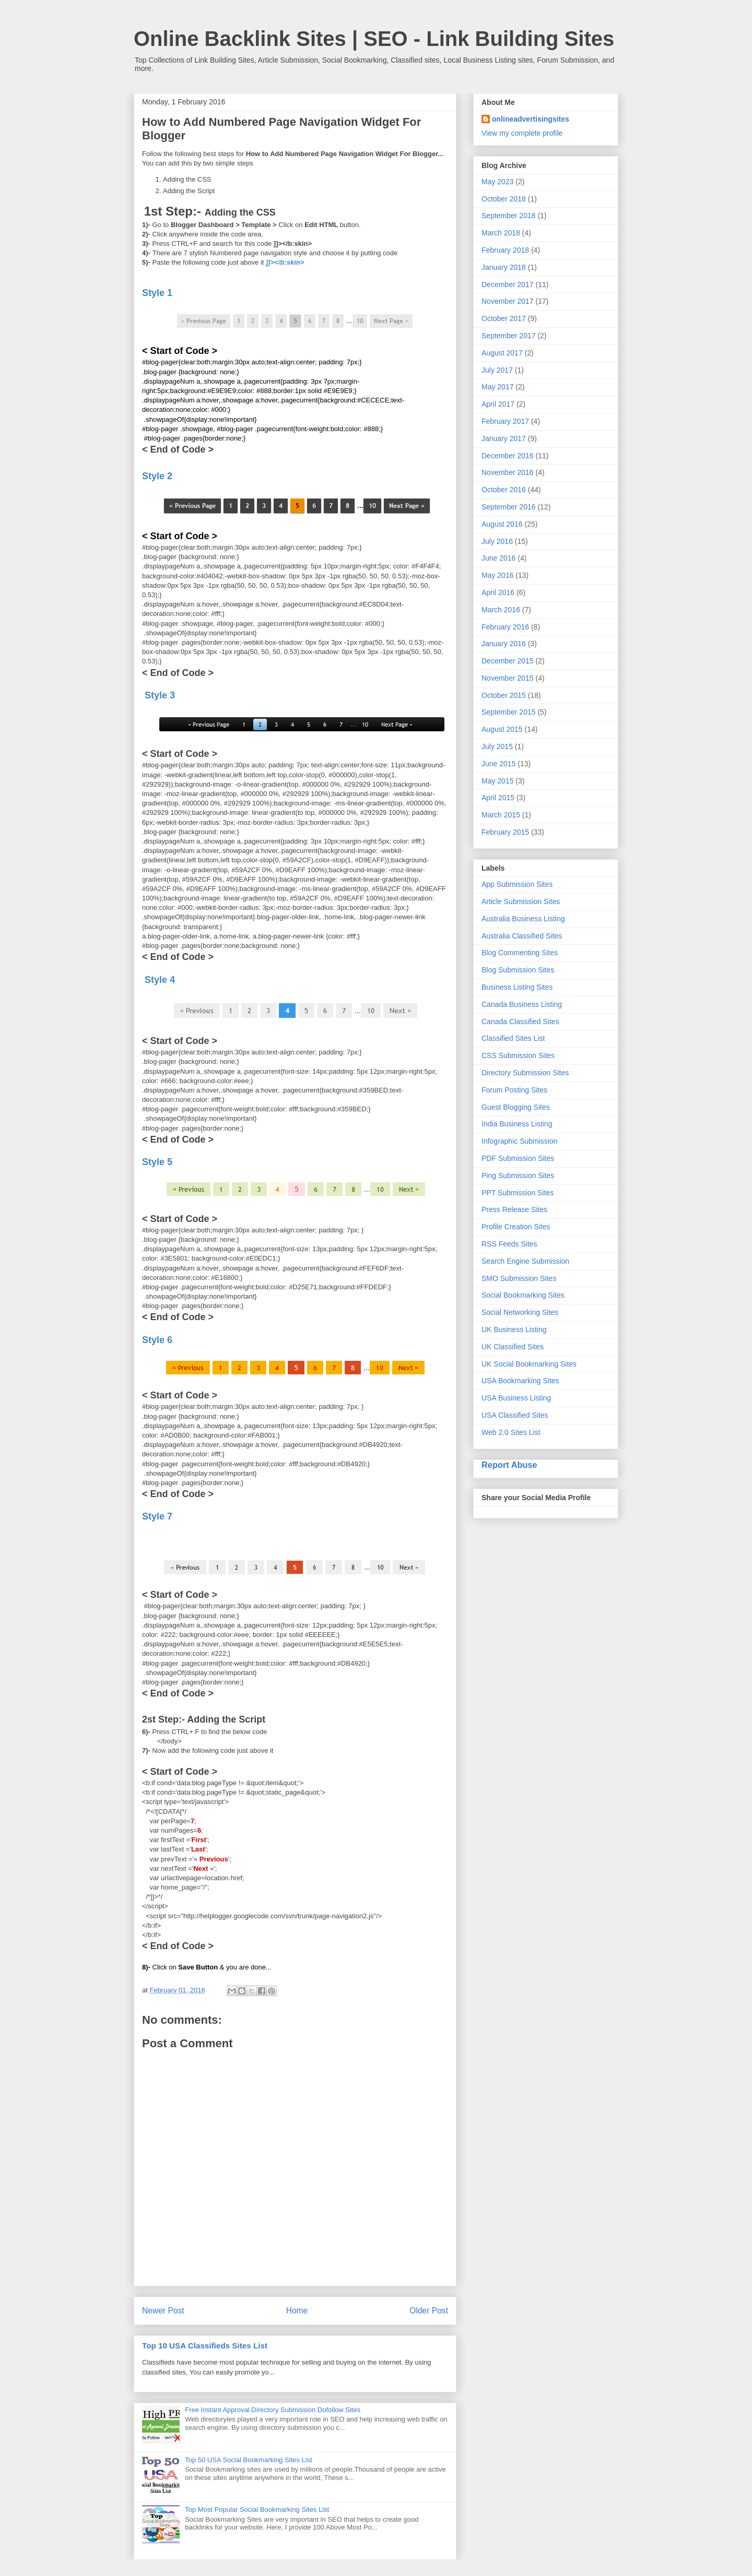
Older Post (428, 2310)
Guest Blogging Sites (515, 1107)
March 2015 (500, 815)
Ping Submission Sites (517, 1175)
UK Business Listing (514, 1329)
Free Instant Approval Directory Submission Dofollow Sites (272, 2410)
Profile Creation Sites (515, 1226)
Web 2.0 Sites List (510, 1432)
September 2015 (508, 712)
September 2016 (508, 507)
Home (297, 2310)
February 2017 (505, 421)
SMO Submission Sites (518, 1278)
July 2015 (497, 746)
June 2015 (498, 763)
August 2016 (502, 524)
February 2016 (505, 627)
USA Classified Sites (514, 1415)
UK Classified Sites (512, 1347)
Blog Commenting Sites (519, 952)
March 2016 (500, 610)
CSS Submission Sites (518, 1055)
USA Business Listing (516, 1398)
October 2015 (503, 695)
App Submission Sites (517, 884)
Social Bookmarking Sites (523, 1295)
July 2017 (497, 370)
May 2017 (497, 387)
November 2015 (507, 678)
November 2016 (507, 472)
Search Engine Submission (525, 1261)
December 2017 (507, 284)
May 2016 (497, 575)
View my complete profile (521, 133)
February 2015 (505, 832)
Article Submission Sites (520, 901)
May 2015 (497, 781)
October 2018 (503, 199)
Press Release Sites (514, 1209)
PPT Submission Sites (517, 1193)
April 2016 (497, 592)
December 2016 (507, 456)
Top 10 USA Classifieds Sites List (204, 2345)
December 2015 (507, 661)
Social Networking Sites (519, 1312)
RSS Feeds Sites (509, 1244)
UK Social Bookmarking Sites (529, 1364)
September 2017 (508, 335)
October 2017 (503, 318)
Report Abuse (509, 1464)
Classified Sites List (513, 1038)
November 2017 (507, 301)
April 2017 (497, 404)
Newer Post (163, 2310)
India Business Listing (516, 1124)
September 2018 (508, 215)
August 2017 (502, 353)
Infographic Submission (519, 1141)
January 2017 (503, 438)
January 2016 (503, 643)
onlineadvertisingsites (530, 119)
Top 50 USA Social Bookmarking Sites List (248, 2460)
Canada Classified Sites (520, 1021)
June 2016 (498, 558)
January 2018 (503, 267)
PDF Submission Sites (517, 1158)
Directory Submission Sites (525, 1073)
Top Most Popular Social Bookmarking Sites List (257, 2509)
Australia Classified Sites (521, 936)
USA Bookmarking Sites (520, 1380)
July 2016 (497, 541)
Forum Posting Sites (514, 1090)
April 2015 (497, 797)
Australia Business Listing (523, 919)
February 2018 (505, 250)
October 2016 (503, 489)
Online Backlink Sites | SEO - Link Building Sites (374, 38)
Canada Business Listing (521, 1004)
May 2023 (497, 181)
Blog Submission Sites (517, 970)
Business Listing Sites (517, 987)
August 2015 (502, 729)
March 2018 (500, 233)
